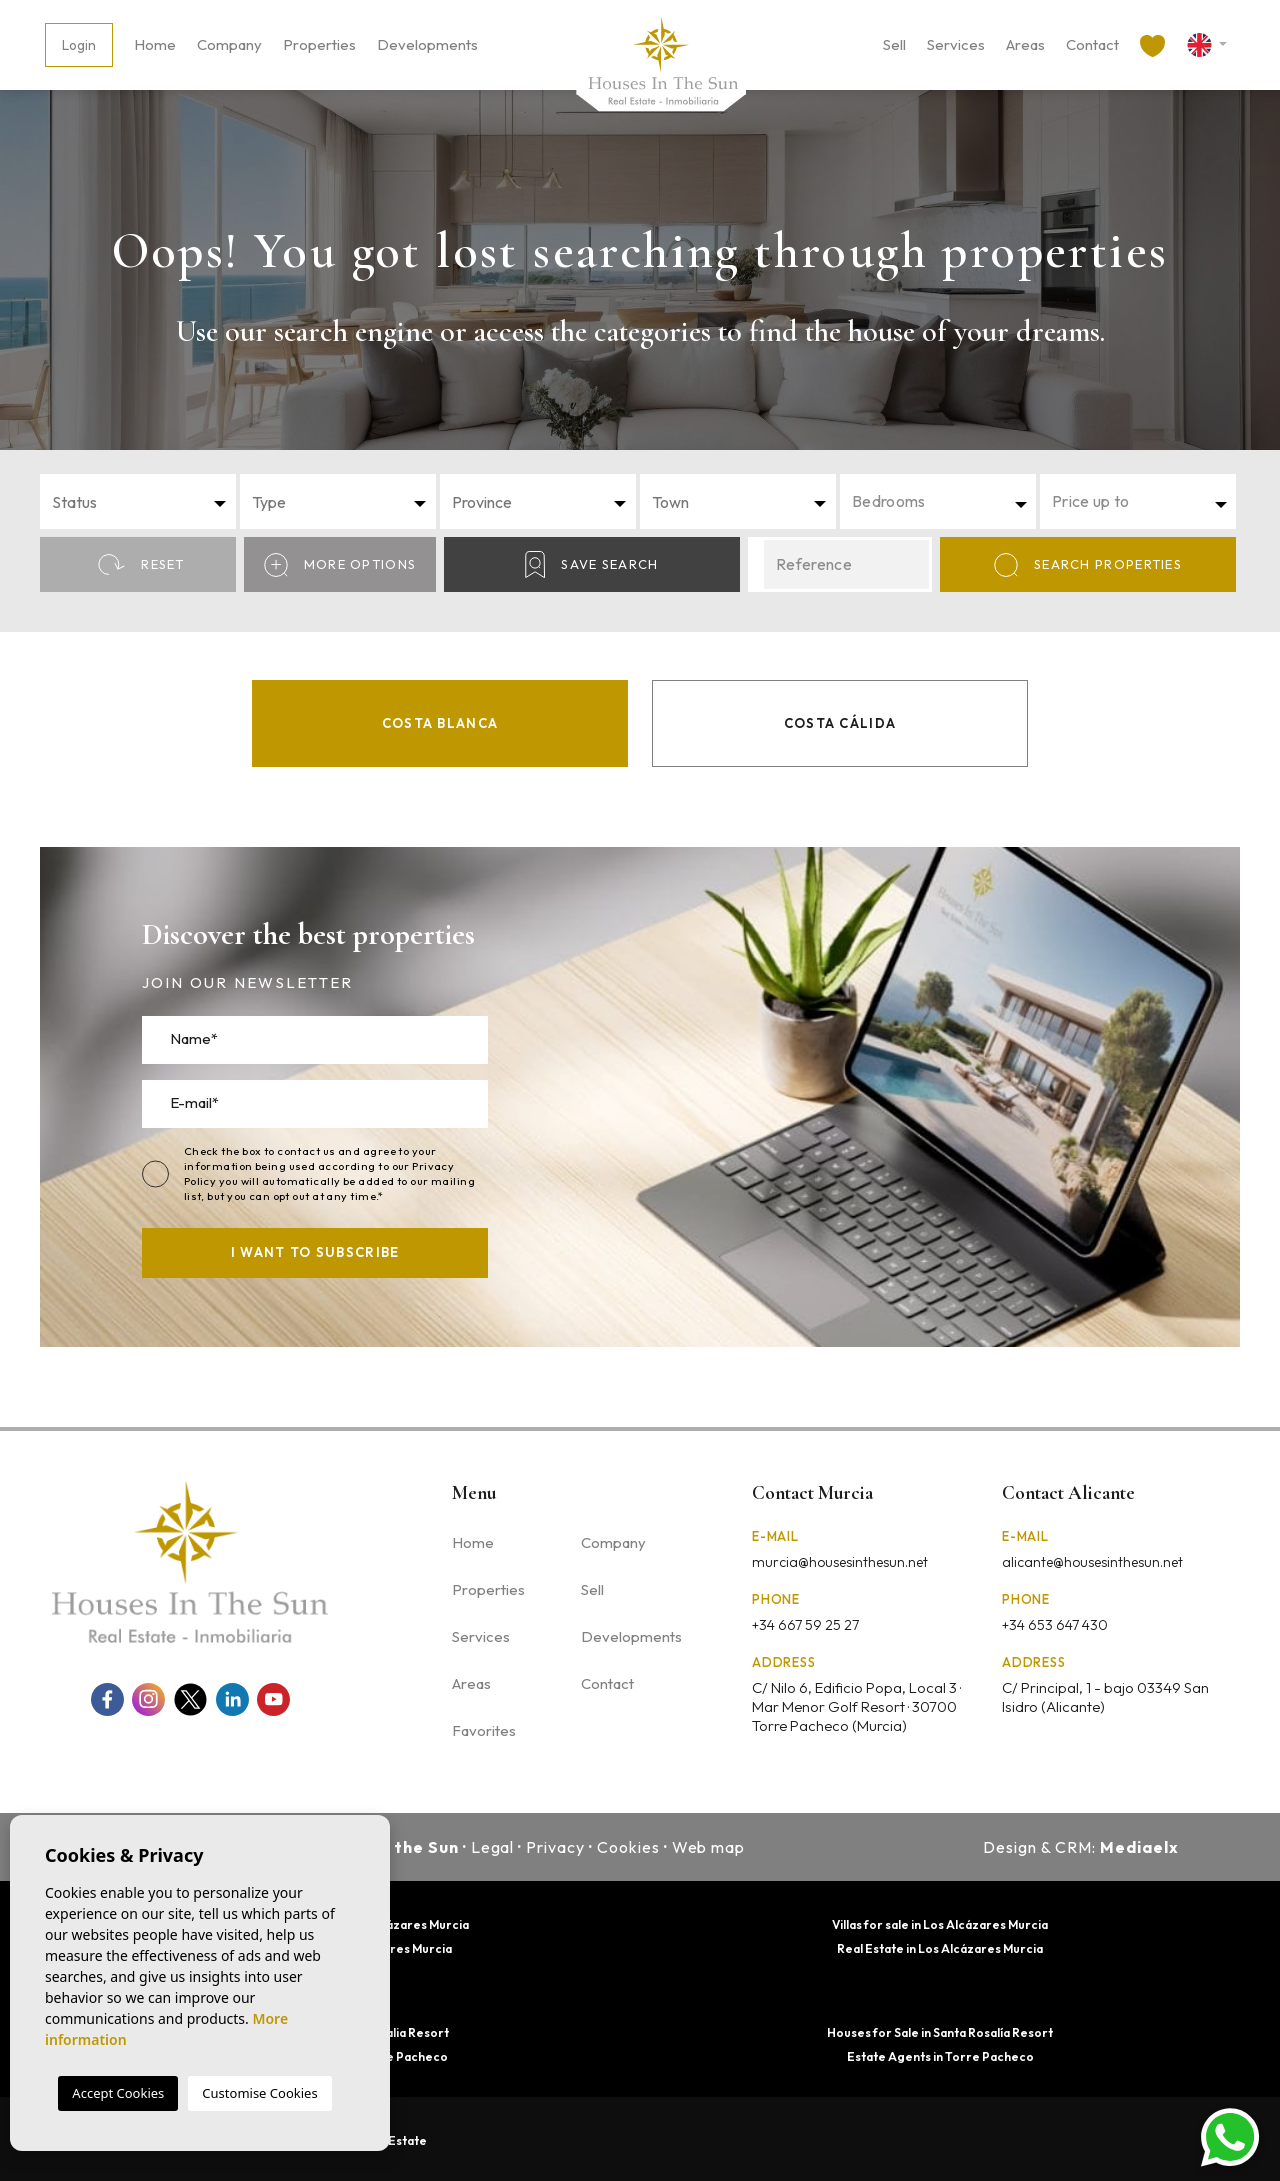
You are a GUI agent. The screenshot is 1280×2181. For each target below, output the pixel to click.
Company (229, 44)
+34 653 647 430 (1055, 1625)
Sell (894, 44)
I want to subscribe (315, 1252)
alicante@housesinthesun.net (1092, 1562)
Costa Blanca (440, 723)
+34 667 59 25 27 (805, 1625)
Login (79, 45)
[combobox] (138, 501)
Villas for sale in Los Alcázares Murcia (940, 1924)
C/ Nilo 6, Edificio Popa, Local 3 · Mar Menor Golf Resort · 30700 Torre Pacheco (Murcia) (856, 1706)
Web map (709, 1847)
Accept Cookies (118, 2093)
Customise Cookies (259, 2093)
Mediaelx (1139, 1847)
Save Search (591, 564)
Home (155, 44)
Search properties (1088, 565)
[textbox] (144, 502)
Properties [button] (319, 44)
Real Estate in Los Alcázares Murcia (940, 1948)
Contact (1092, 44)
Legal (493, 1847)
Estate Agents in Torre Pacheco (940, 2056)
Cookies (628, 1847)
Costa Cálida (840, 723)
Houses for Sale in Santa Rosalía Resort (940, 2032)
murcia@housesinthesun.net (840, 1562)
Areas (1025, 44)
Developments (427, 44)
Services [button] (956, 44)
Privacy (555, 1847)
